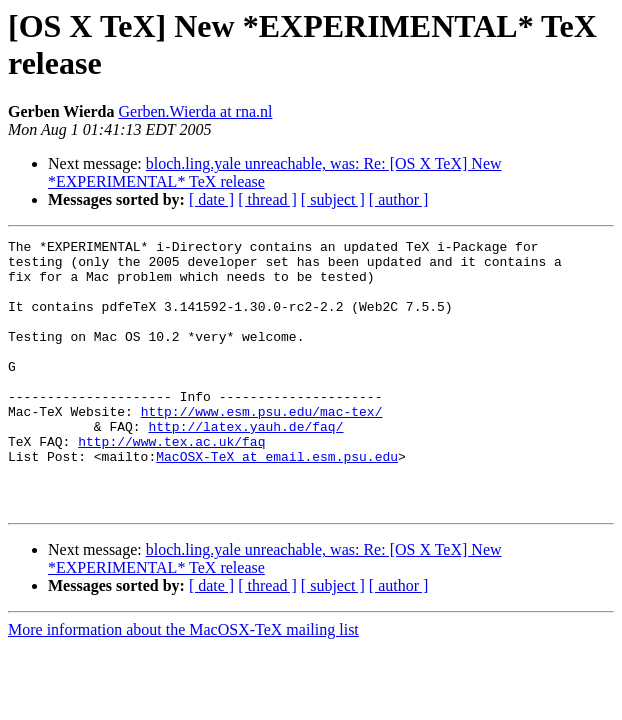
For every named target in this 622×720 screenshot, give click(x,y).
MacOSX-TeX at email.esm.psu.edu (277, 501)
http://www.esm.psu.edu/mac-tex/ (262, 447)
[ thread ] (267, 199)
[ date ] (211, 199)
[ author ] (399, 199)
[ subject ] (333, 199)
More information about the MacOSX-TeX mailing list (183, 683)
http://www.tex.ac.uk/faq (171, 483)
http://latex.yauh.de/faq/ (245, 465)
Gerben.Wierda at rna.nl (196, 111)
